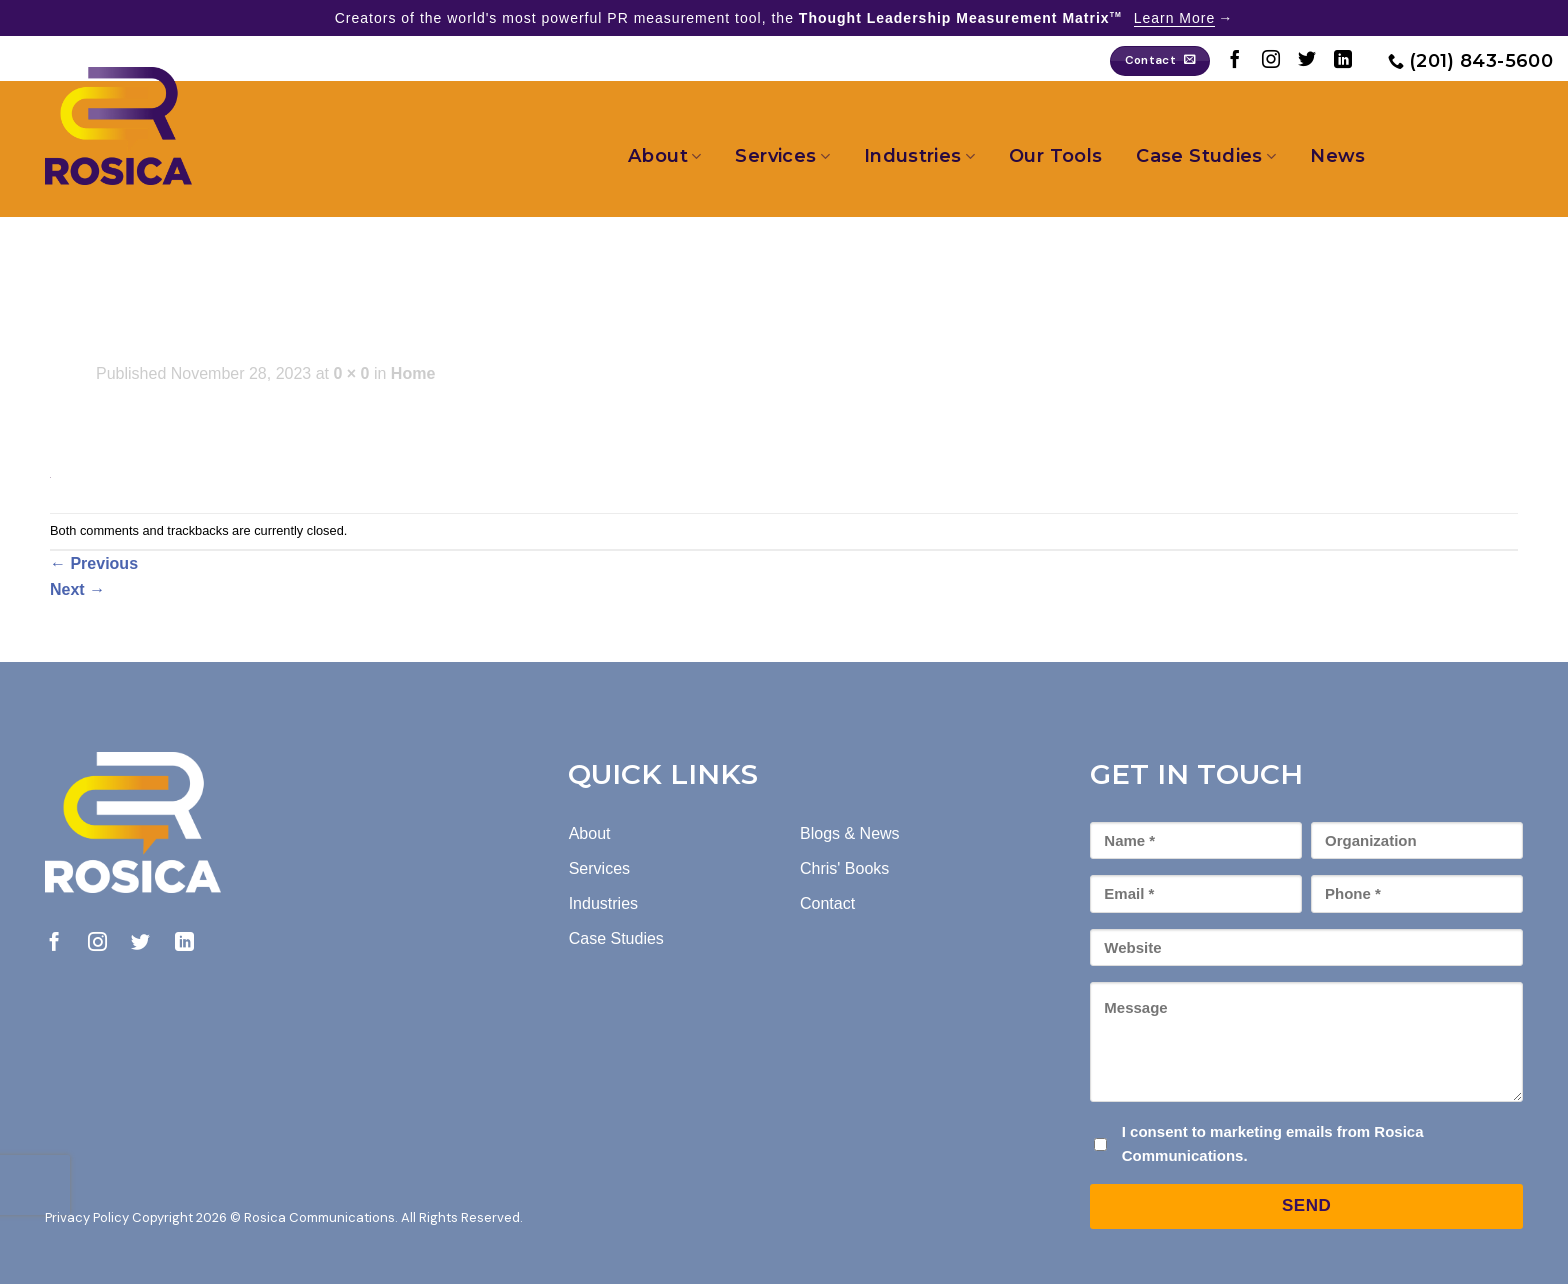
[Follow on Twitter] (1307, 61)
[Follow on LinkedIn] (1343, 61)
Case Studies (1206, 155)
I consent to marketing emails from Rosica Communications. (1273, 1143)
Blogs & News (850, 833)
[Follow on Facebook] (1235, 61)
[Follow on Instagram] (1271, 61)
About (664, 155)
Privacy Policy (87, 1217)
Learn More (1175, 18)
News (1337, 155)
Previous (94, 563)
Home (413, 373)
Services (782, 155)
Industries (919, 155)
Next (77, 589)
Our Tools (1055, 155)
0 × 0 (351, 373)
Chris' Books (844, 868)
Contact (827, 903)
